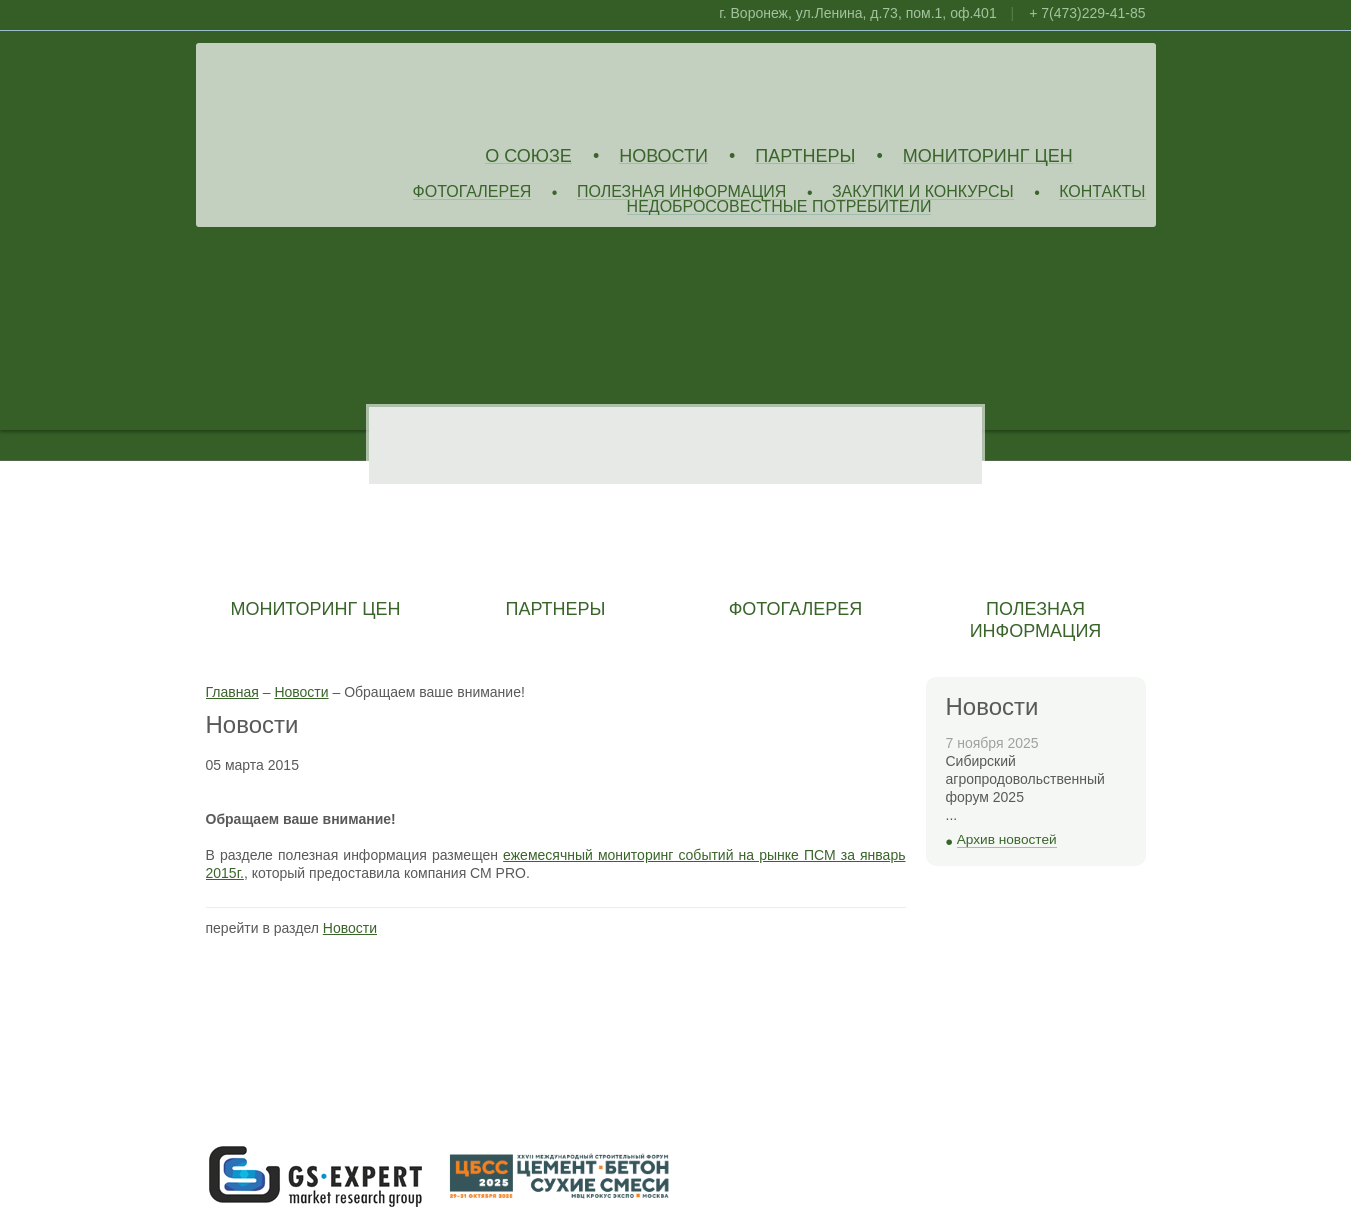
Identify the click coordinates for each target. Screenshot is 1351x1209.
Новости (663, 156)
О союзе (528, 156)
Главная (232, 692)
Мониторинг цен (988, 156)
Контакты (1102, 192)
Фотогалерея (472, 192)
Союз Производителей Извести (351, 91)
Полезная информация (682, 192)
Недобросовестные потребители (779, 207)
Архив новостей (1007, 839)
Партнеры (805, 156)
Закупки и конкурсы (923, 192)
